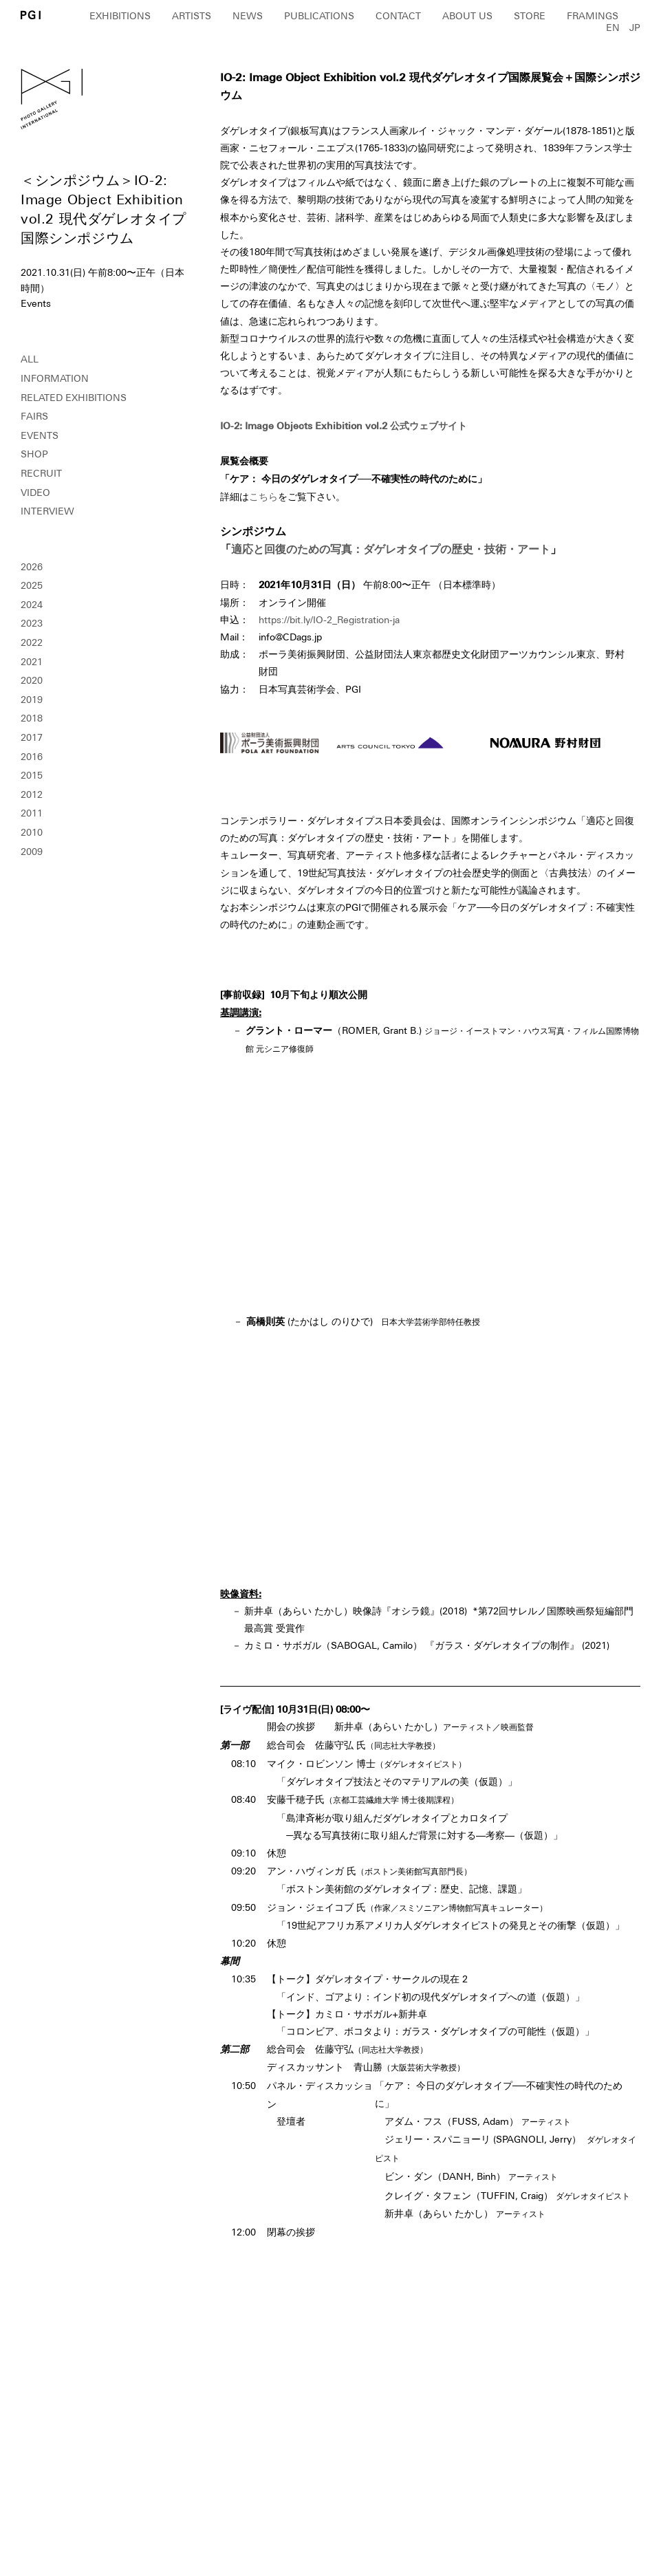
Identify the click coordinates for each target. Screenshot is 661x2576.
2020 (32, 680)
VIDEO (35, 492)
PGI (31, 14)
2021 (32, 661)
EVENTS (39, 435)
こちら (263, 496)
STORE (529, 15)
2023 (32, 623)
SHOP (34, 453)
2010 (32, 832)
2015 (32, 775)
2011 (32, 813)
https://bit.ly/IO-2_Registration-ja (329, 619)
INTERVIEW (47, 511)
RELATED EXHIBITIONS (74, 397)
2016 (32, 756)
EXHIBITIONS (120, 15)
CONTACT (398, 15)
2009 (32, 851)
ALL (30, 359)
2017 (32, 737)
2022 (32, 642)
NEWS (247, 15)
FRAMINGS (592, 15)
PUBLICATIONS (319, 15)
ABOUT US (467, 15)
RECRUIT (41, 473)
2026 (32, 566)
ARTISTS (191, 15)
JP (634, 27)
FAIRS (34, 416)
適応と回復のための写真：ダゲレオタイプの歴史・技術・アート (390, 549)
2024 (32, 604)
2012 (32, 794)
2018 (32, 718)
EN (613, 27)
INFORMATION (55, 378)
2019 (32, 699)
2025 (32, 585)
